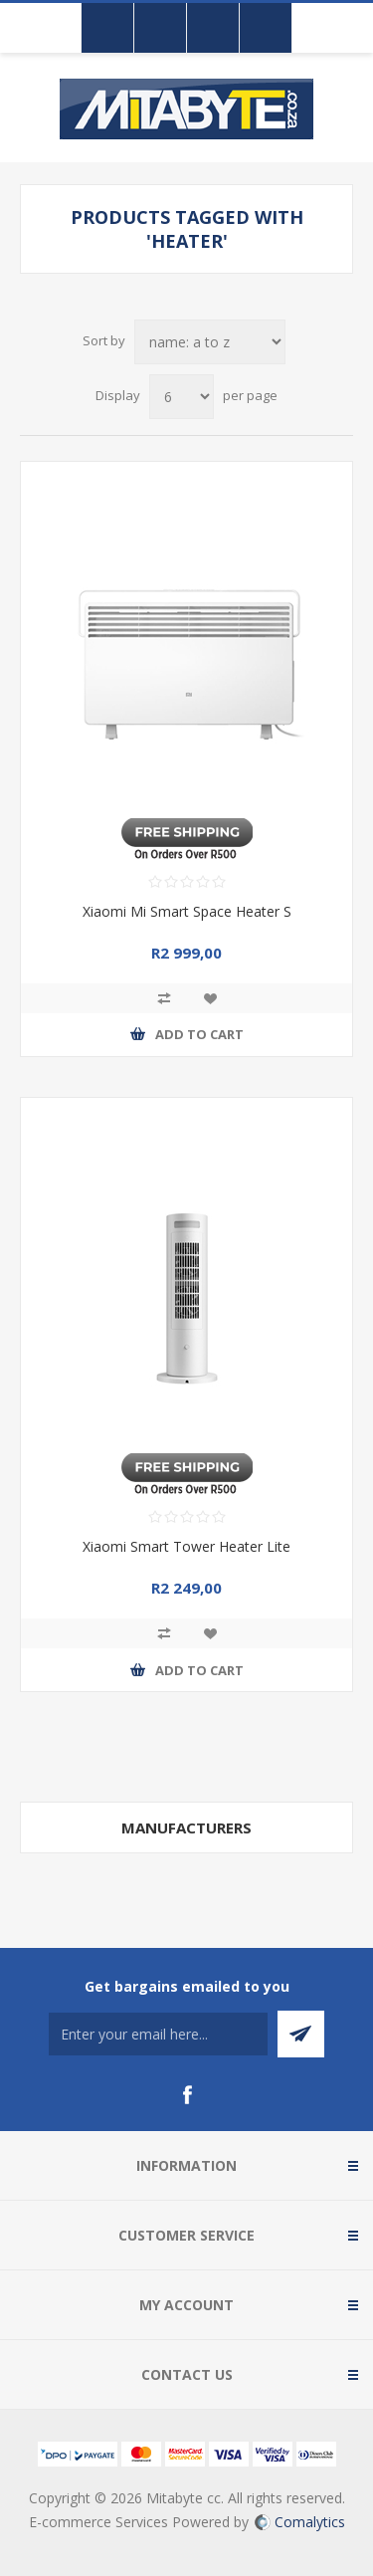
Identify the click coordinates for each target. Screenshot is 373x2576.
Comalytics (300, 2521)
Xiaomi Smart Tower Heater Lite (186, 1546)
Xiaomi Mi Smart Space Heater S (187, 911)
